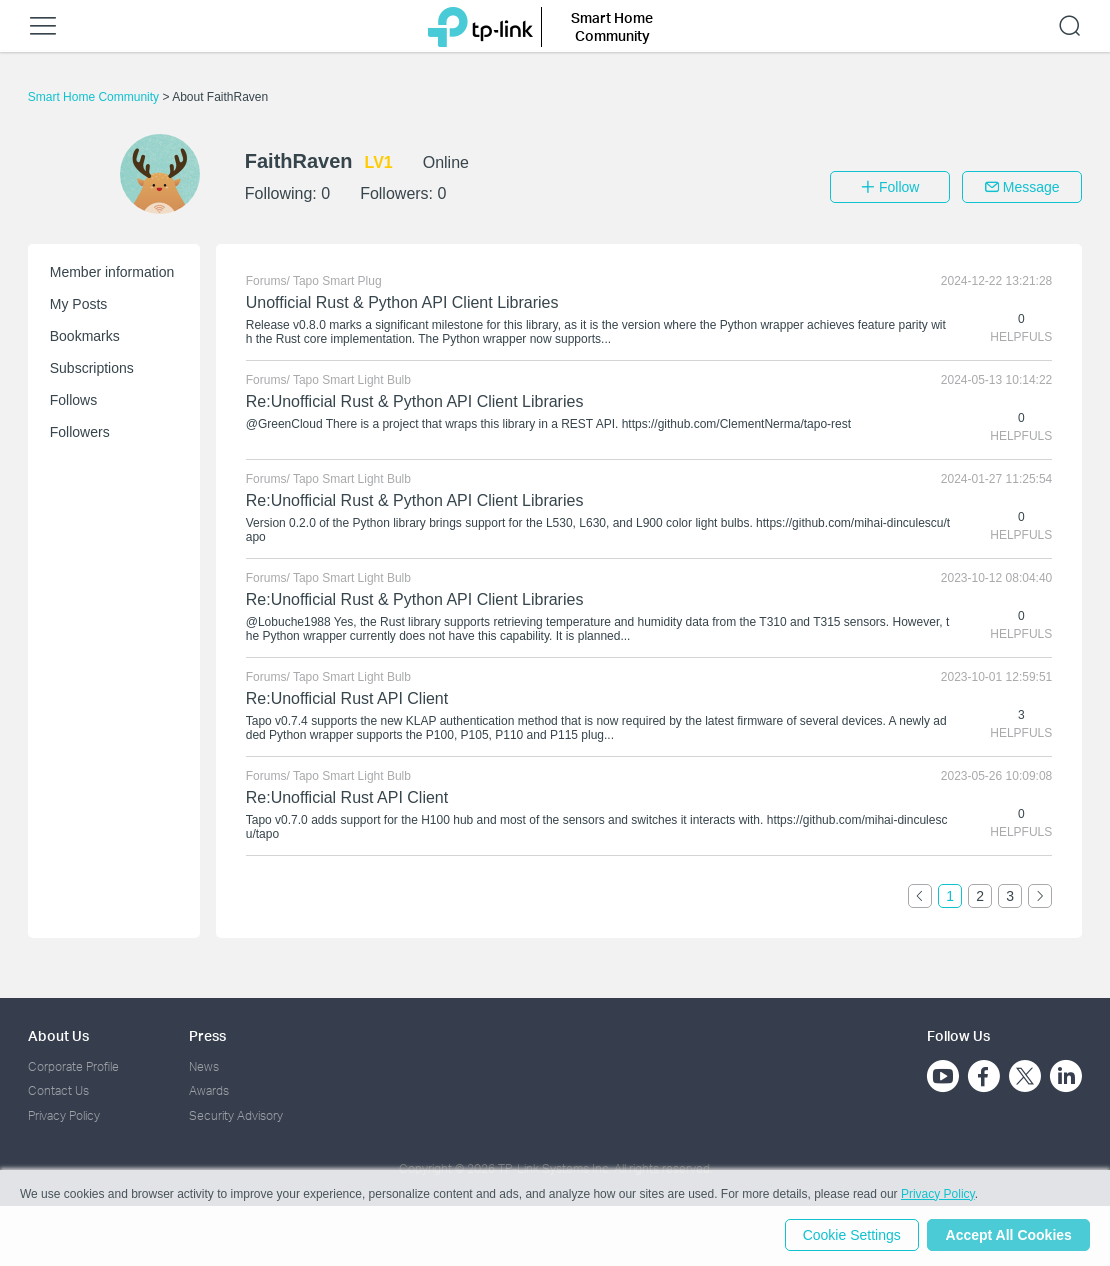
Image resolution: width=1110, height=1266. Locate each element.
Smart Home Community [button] (612, 26)
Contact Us (58, 1090)
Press (207, 1035)
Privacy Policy (64, 1115)
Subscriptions (92, 368)
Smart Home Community (95, 97)
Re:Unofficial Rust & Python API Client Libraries (415, 401)
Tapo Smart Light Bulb (352, 380)
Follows (73, 400)
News (204, 1066)
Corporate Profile (73, 1066)
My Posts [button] (79, 304)
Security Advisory (236, 1115)
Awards (209, 1090)
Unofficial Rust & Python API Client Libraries (402, 302)
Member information (112, 272)
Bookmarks (85, 336)
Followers (80, 432)
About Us (58, 1035)
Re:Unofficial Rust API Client (347, 698)
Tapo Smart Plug (337, 281)
